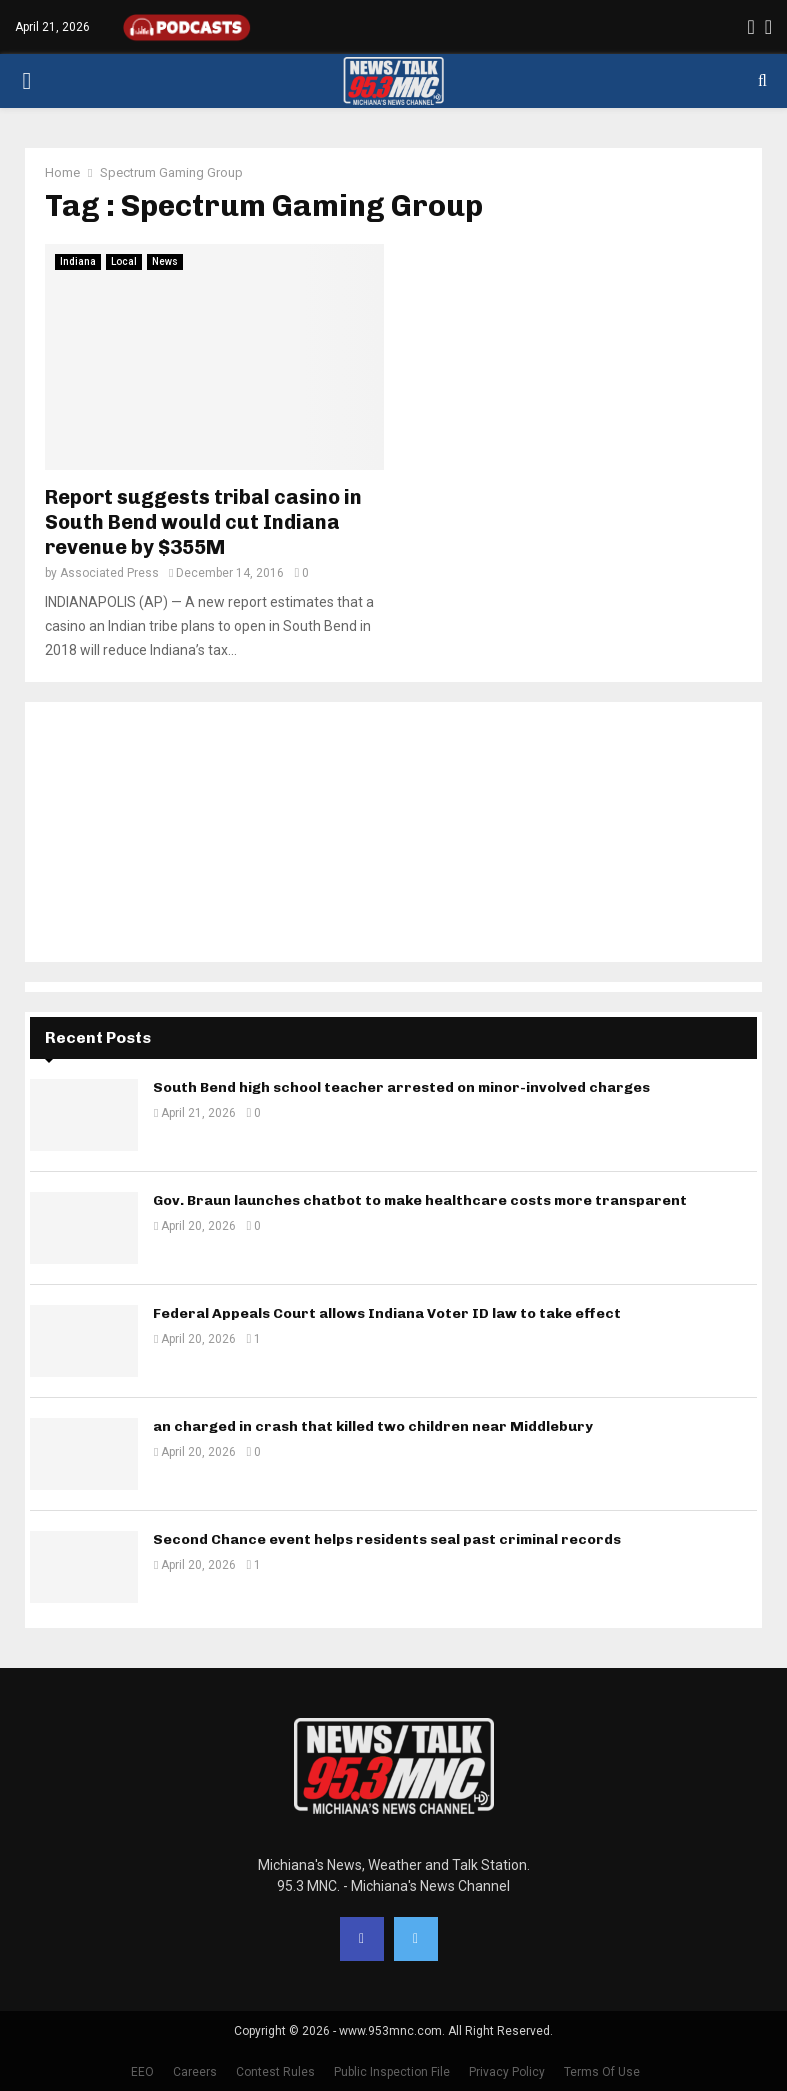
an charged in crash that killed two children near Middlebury (373, 1426)
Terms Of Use (602, 2072)
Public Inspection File (392, 2072)
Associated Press (109, 573)
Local (124, 261)
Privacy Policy (507, 2072)
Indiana (78, 261)
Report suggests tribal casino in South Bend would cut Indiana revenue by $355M (203, 522)
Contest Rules (275, 2072)
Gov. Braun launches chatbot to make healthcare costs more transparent (420, 1200)
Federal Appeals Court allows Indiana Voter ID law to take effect (387, 1313)
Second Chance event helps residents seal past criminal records (387, 1539)
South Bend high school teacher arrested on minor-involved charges (401, 1087)
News (165, 261)
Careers (195, 2072)
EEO (142, 2072)
